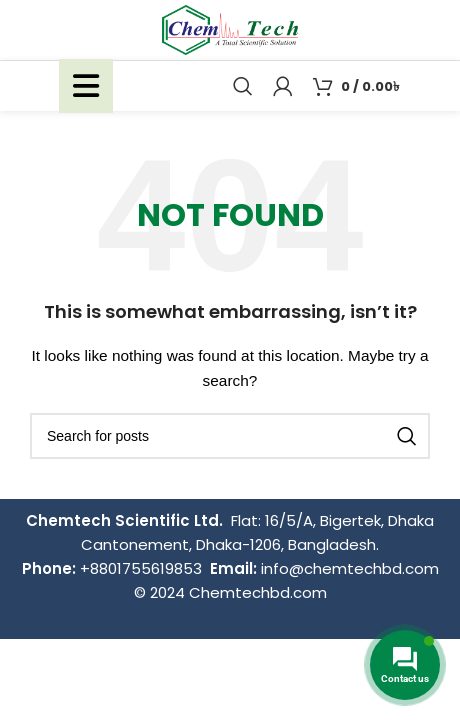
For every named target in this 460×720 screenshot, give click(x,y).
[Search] (243, 86)
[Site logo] (230, 29)
